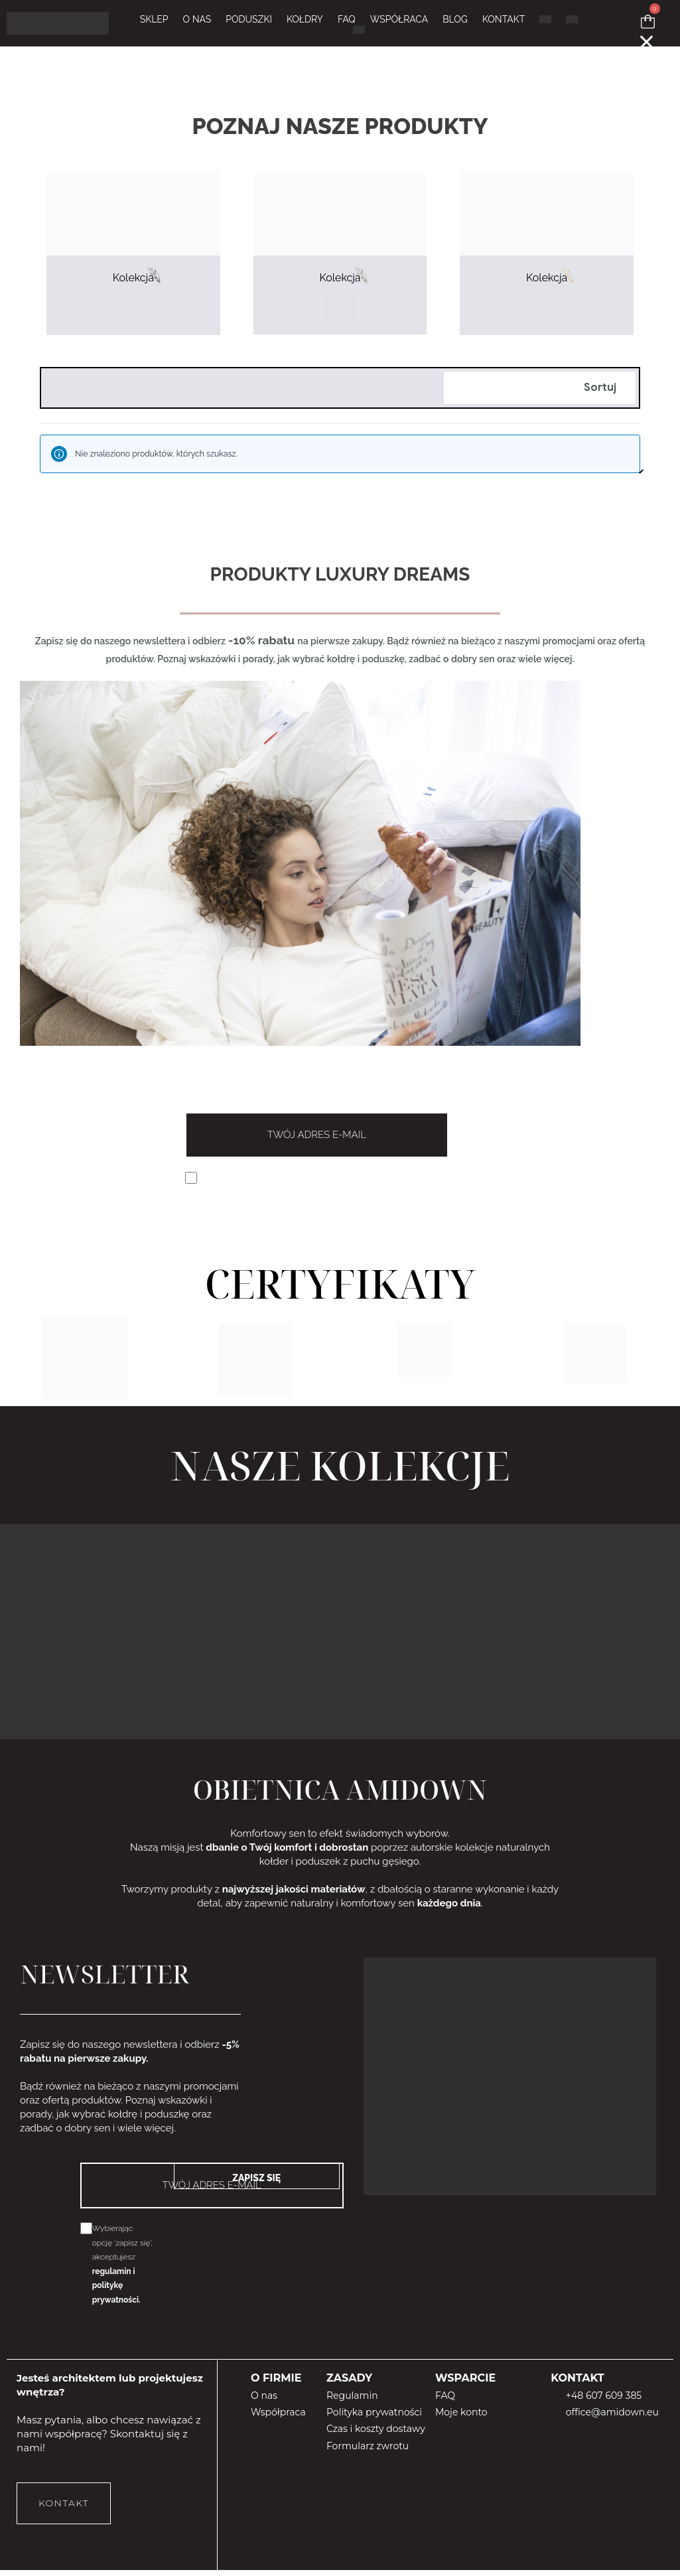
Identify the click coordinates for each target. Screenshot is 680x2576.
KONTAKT (503, 22)
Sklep (154, 22)
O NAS (197, 22)
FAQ (347, 22)
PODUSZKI (249, 22)
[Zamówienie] (540, 410)
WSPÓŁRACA (399, 22)
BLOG (455, 22)
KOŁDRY (305, 22)
